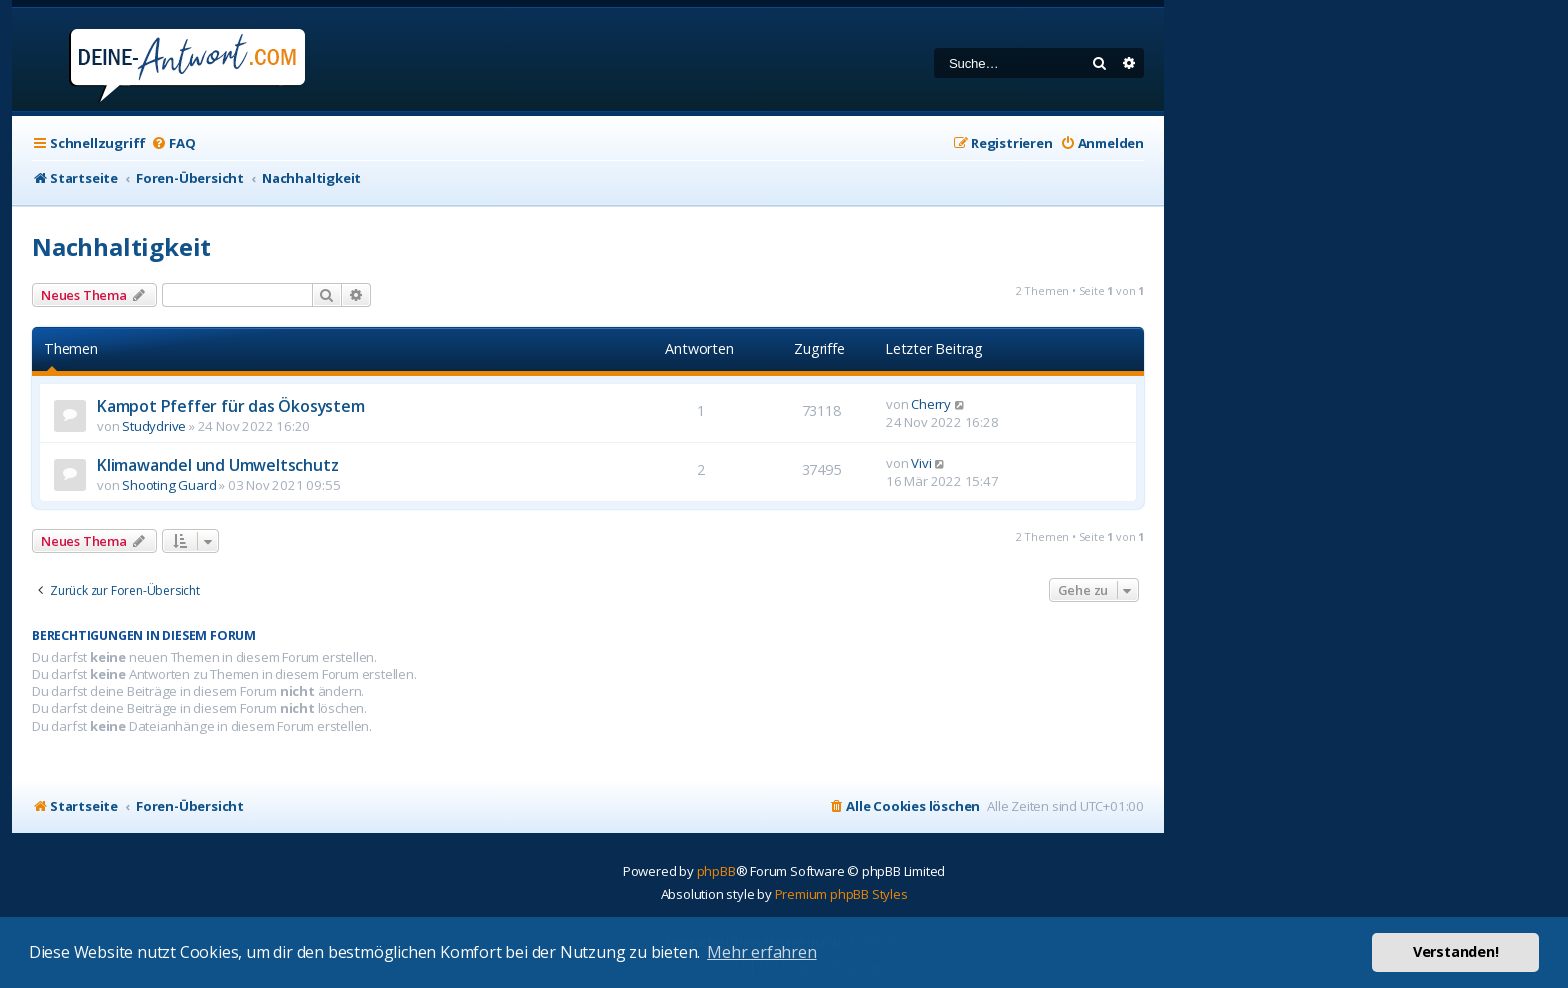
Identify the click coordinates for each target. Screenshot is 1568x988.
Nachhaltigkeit (121, 246)
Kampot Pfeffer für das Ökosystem (231, 406)
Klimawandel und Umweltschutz (217, 465)
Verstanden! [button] (1456, 951)
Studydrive (154, 426)
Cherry (931, 404)
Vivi (921, 463)
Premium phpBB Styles (841, 894)
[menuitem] (173, 143)
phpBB (716, 871)
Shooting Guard (169, 485)
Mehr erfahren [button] (761, 952)
